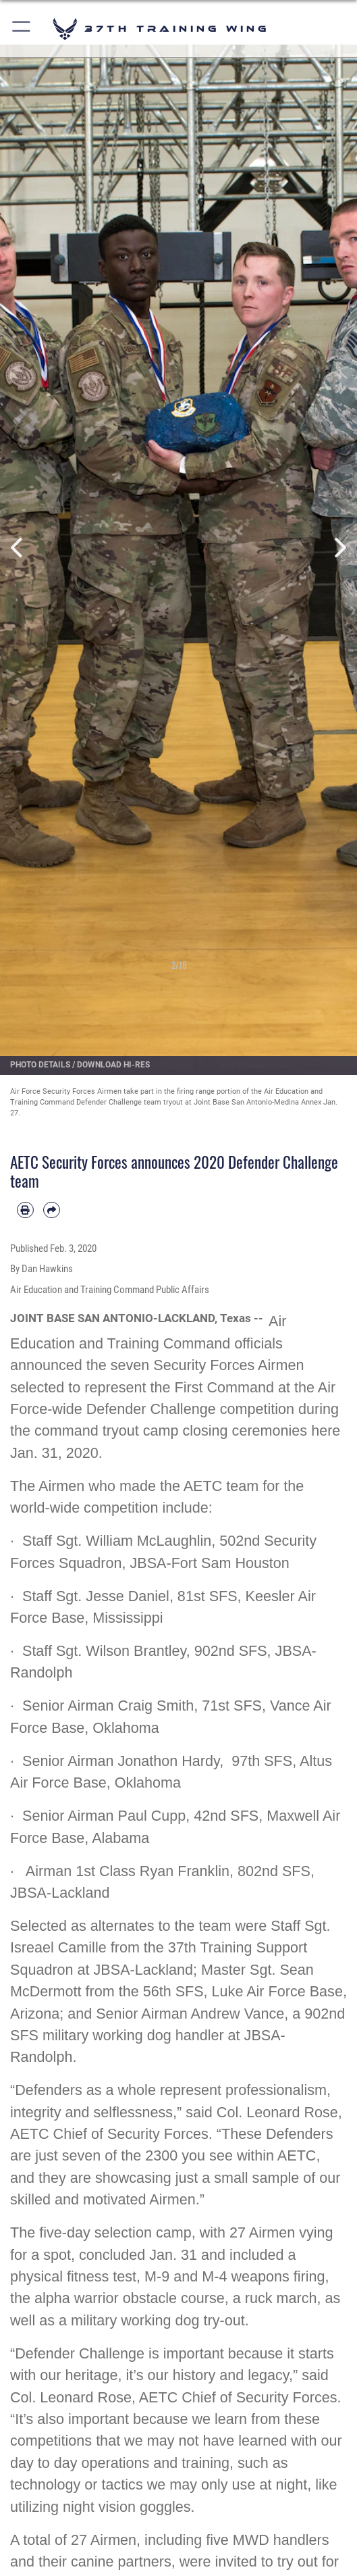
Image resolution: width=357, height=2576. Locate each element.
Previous (18, 548)
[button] (22, 28)
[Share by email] (51, 1210)
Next (339, 548)
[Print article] (25, 1210)
